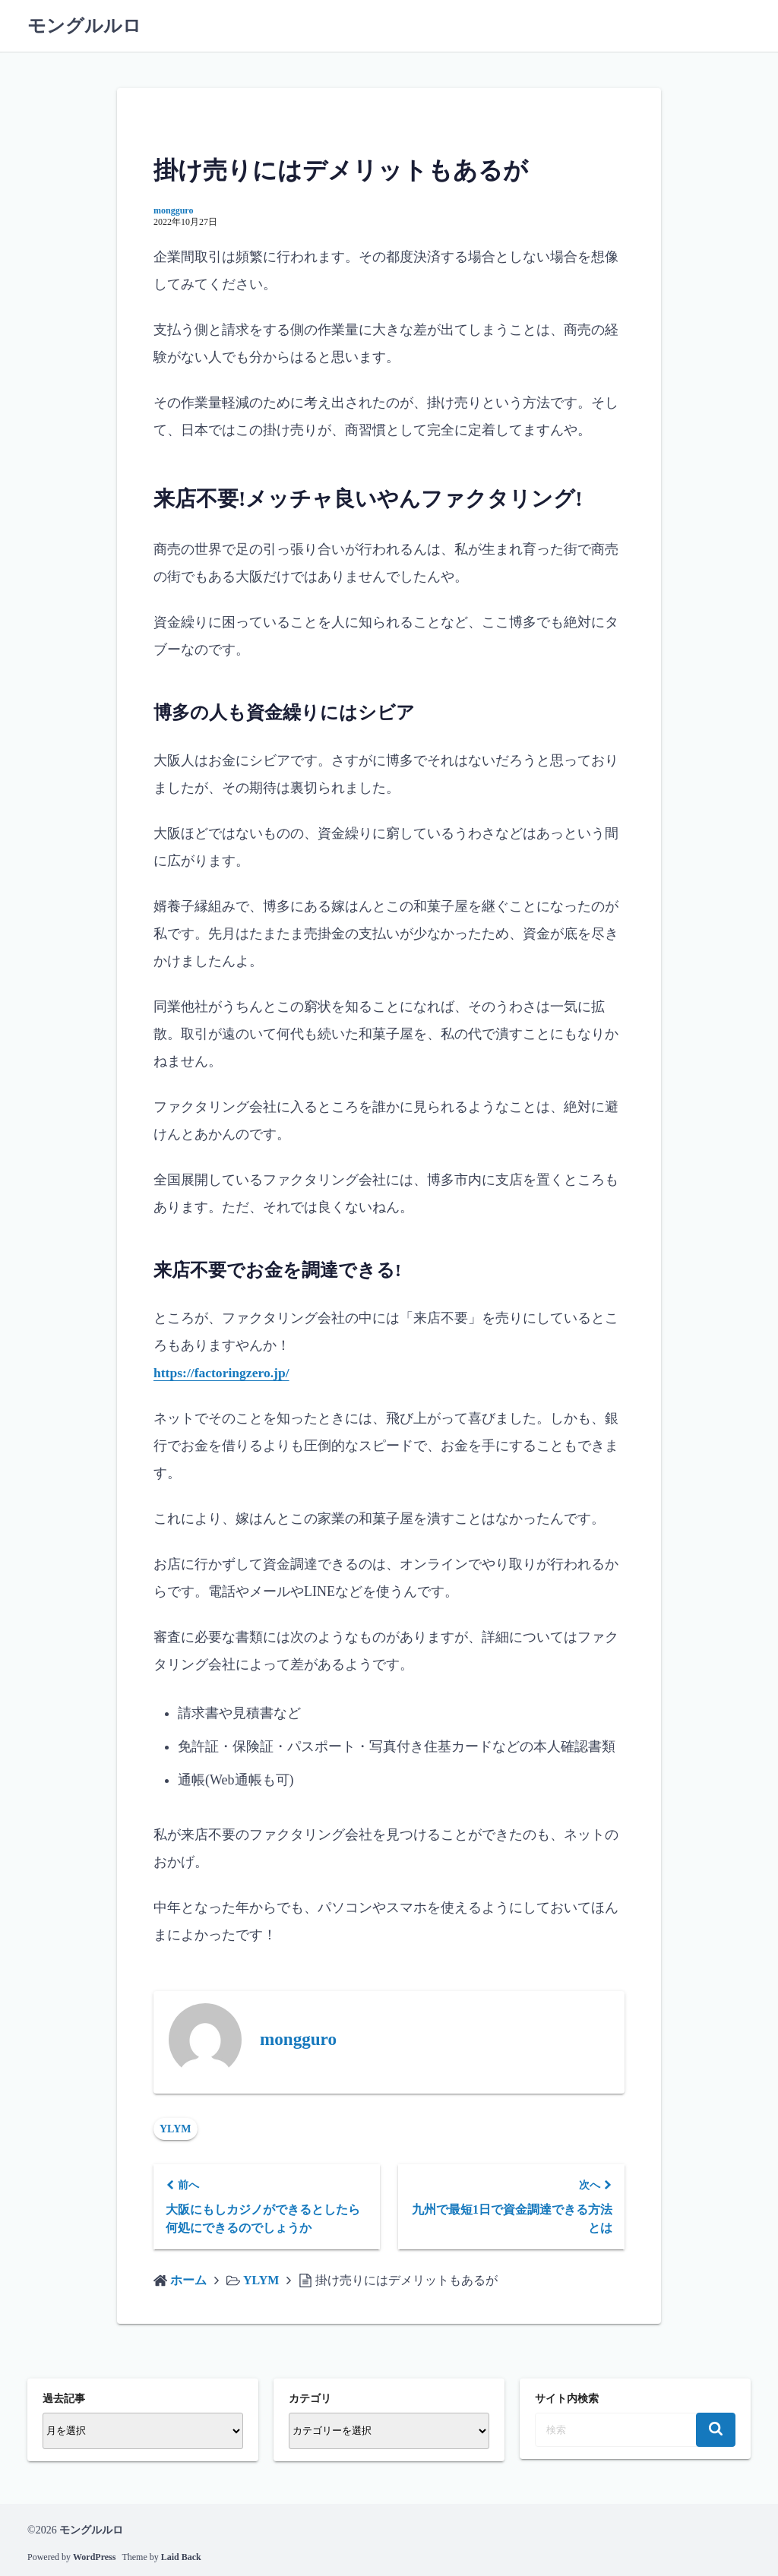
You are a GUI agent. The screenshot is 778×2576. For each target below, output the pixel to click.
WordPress (94, 2557)
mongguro (173, 210)
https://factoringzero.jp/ (223, 1372)
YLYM (175, 2129)
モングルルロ (84, 26)
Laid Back (181, 2557)
